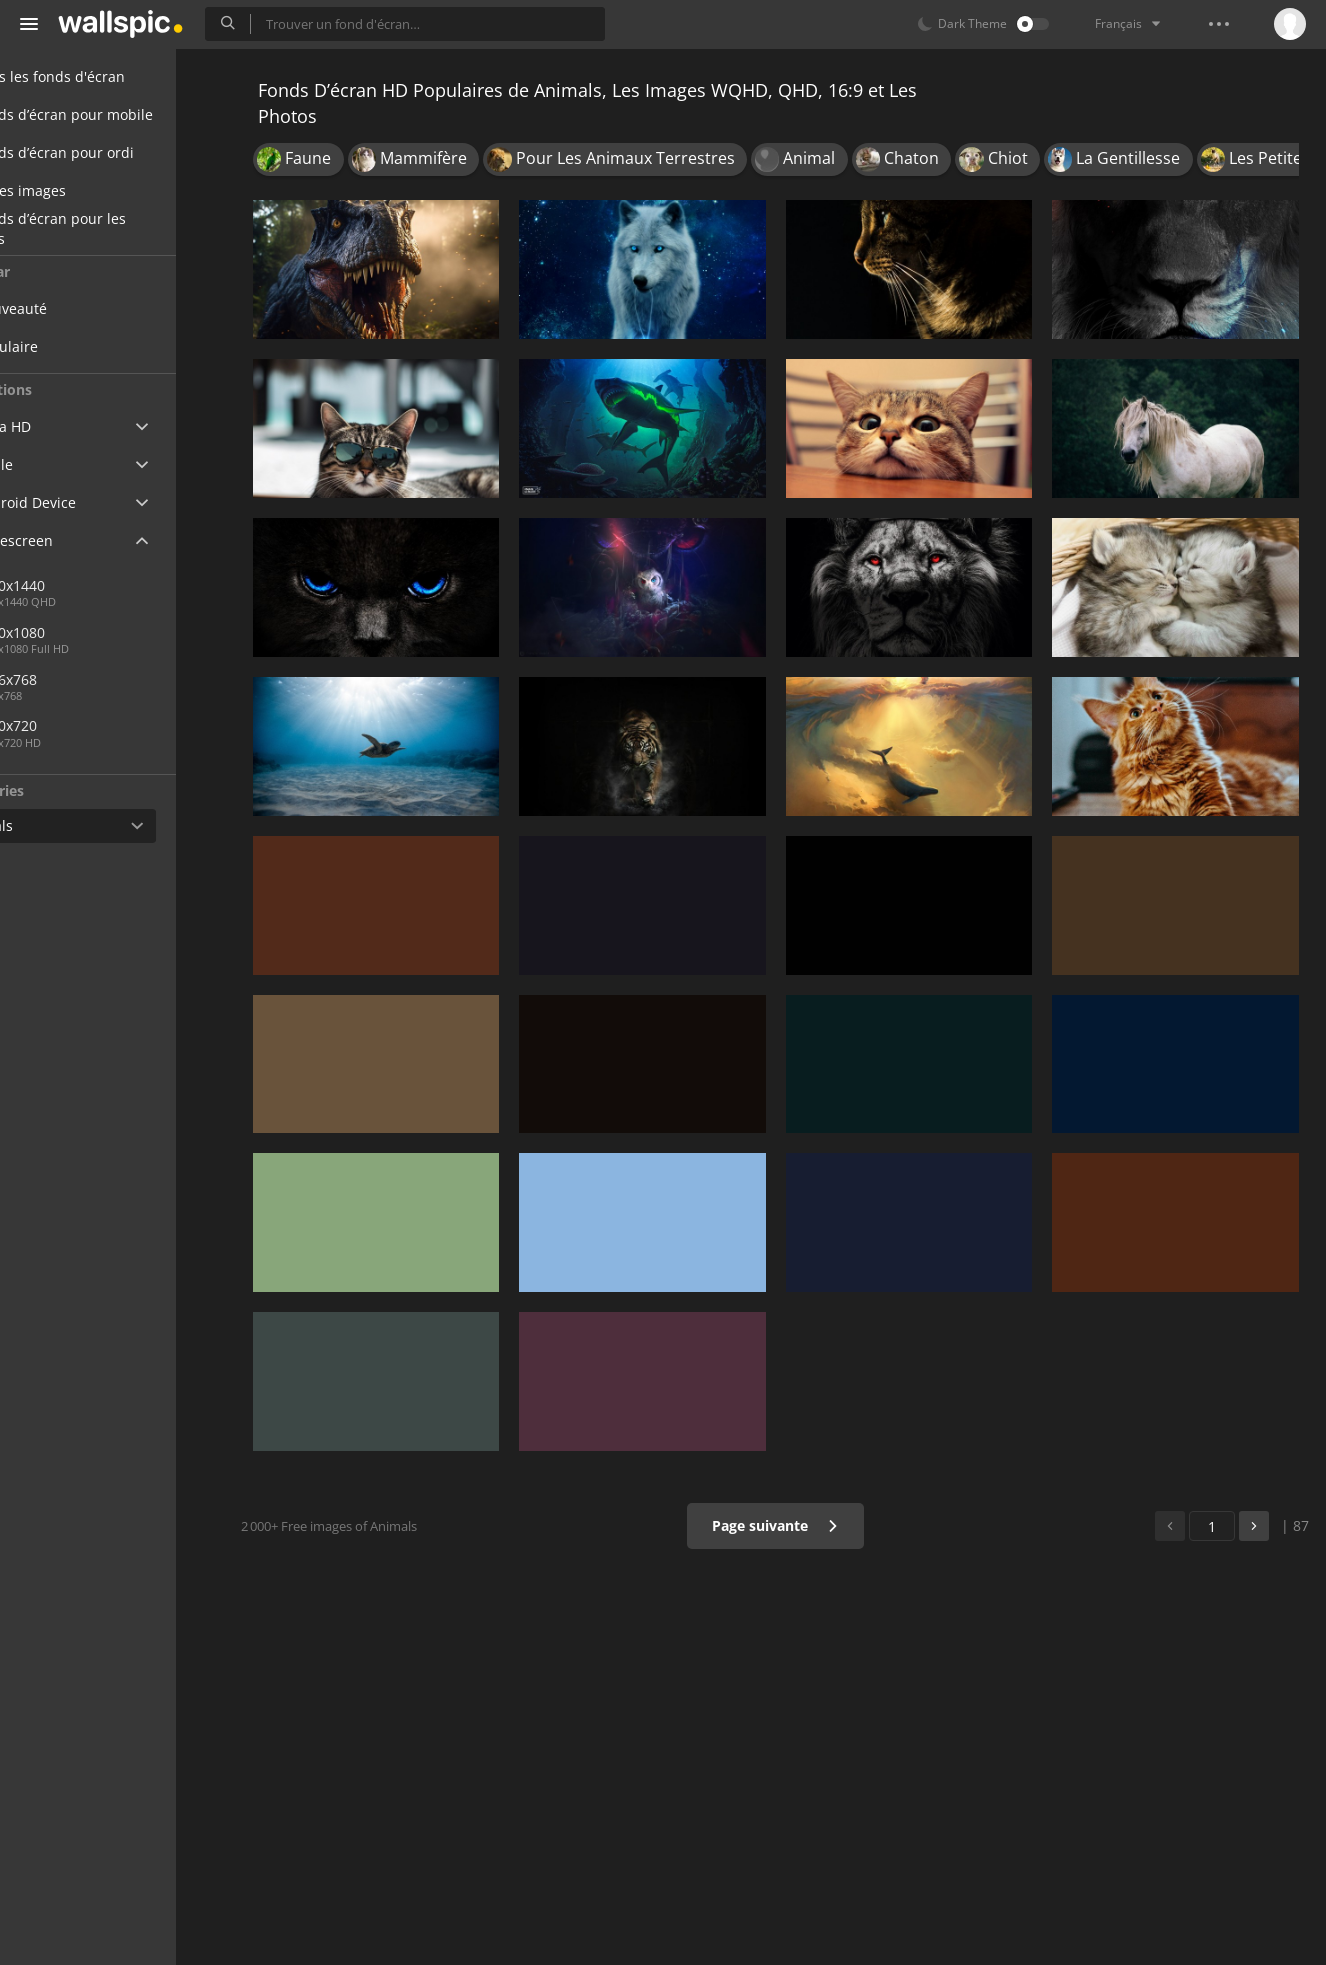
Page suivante (787, 1525)
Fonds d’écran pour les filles (110, 229)
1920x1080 (83, 632)
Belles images (80, 190)
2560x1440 (149, 585)
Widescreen (73, 540)
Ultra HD (62, 426)
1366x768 (79, 679)
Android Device (85, 503)
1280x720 (79, 725)
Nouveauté (84, 308)
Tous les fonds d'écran (109, 76)
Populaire (80, 346)
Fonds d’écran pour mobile (123, 114)
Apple (53, 464)
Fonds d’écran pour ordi (114, 152)
